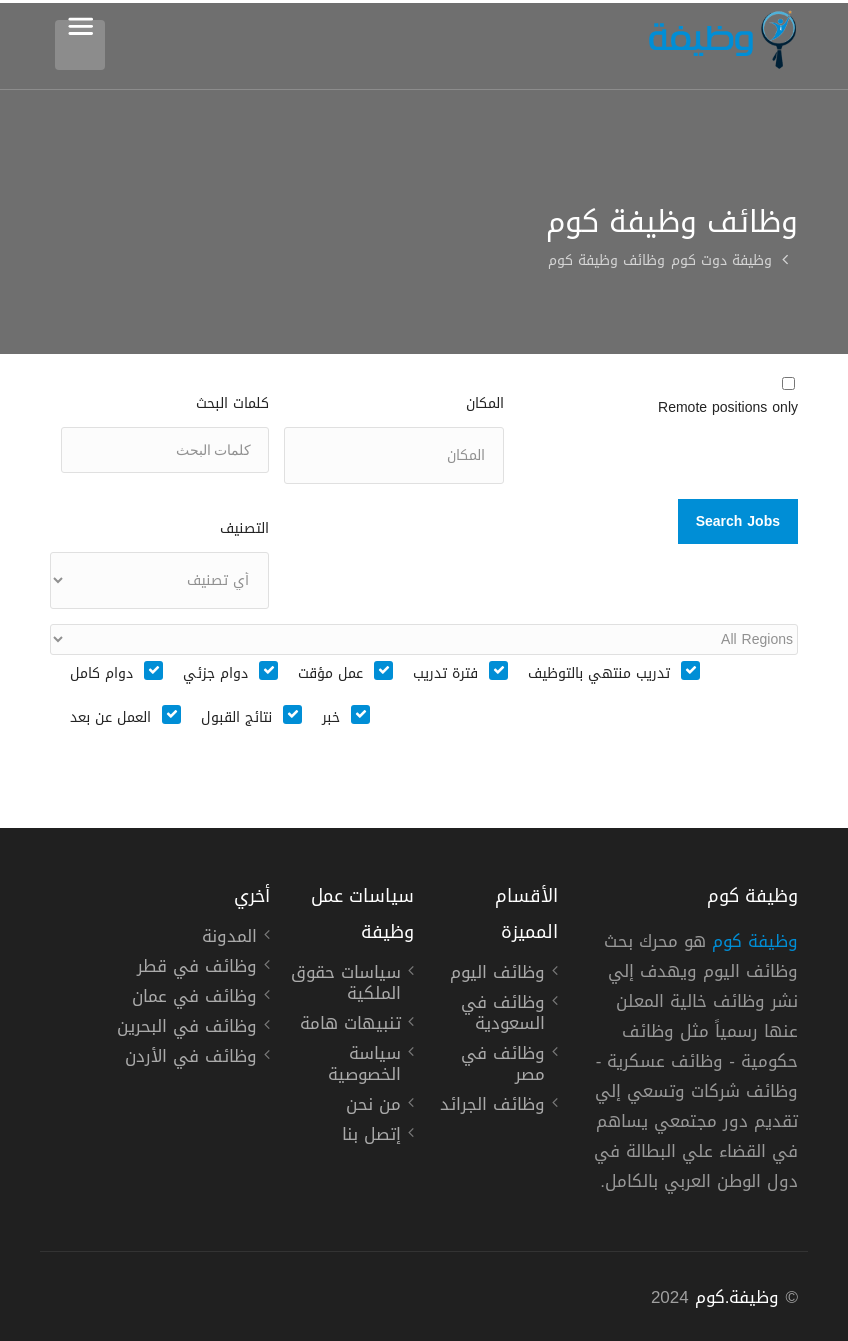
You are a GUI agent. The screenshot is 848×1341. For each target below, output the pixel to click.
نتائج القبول (236, 718)
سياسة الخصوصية (364, 1066)
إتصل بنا (371, 1137)
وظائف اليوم (497, 975)
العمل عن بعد (110, 718)
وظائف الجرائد (492, 1107)
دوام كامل (101, 674)
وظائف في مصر (503, 1066)
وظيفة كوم (755, 941)
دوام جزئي (215, 674)
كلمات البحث (232, 403)
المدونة (229, 939)
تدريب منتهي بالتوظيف (599, 674)
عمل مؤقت (330, 674)
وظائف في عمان (194, 999)
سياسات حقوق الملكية (346, 985)
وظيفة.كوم (737, 1297)
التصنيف (244, 528)
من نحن (373, 1107)
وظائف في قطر (197, 969)
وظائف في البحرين (187, 1029)
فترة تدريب (445, 674)
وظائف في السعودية (503, 1015)
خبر (331, 718)
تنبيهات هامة (350, 1026)
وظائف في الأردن (191, 1059)
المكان (485, 403)
